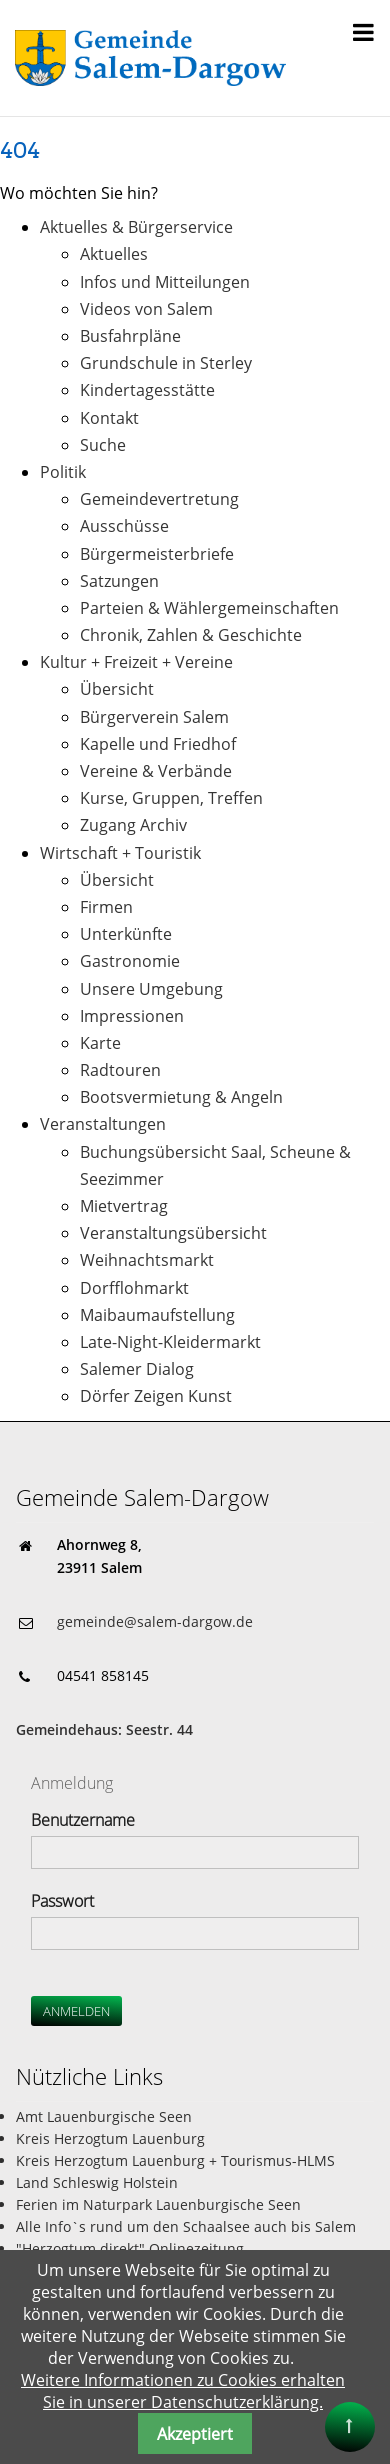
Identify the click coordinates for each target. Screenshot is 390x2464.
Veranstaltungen (103, 1124)
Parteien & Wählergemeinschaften (209, 608)
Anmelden (76, 2011)
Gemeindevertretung (159, 499)
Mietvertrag (124, 1206)
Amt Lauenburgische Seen (104, 2116)
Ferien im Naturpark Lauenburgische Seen (158, 2204)
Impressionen (132, 1016)
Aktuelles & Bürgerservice (136, 227)
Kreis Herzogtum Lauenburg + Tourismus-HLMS (175, 2160)
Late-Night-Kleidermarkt (170, 1342)
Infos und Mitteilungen (165, 282)
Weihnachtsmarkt (147, 1260)
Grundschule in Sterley (166, 363)
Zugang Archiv (133, 825)
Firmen (106, 907)
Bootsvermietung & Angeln (181, 1097)
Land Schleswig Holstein (97, 2182)
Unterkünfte (126, 934)
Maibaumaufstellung (157, 1315)
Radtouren (120, 1070)
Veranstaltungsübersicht (173, 1233)
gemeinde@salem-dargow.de (155, 1621)
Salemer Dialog (137, 1369)
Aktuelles (114, 254)
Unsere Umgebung (151, 989)
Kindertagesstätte (147, 390)
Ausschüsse (124, 526)
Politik (63, 472)
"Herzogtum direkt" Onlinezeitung (130, 2248)
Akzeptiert (195, 2434)
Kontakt (109, 418)
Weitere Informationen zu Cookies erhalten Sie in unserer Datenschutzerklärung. (183, 2391)
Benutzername (83, 1820)
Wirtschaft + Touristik (120, 853)
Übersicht (117, 689)
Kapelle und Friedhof (158, 744)
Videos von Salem (146, 309)
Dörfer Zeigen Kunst (156, 1396)
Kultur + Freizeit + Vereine (136, 662)
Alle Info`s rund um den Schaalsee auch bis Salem (186, 2226)
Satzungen (119, 581)
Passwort (62, 1901)
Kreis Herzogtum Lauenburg (110, 2138)
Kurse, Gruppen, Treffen (171, 798)
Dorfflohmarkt (134, 1288)
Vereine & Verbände (156, 771)
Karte (100, 1043)
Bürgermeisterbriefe (157, 554)
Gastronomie (130, 961)
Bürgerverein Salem (154, 717)
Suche (103, 445)
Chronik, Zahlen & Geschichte (191, 635)
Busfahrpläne (130, 336)
